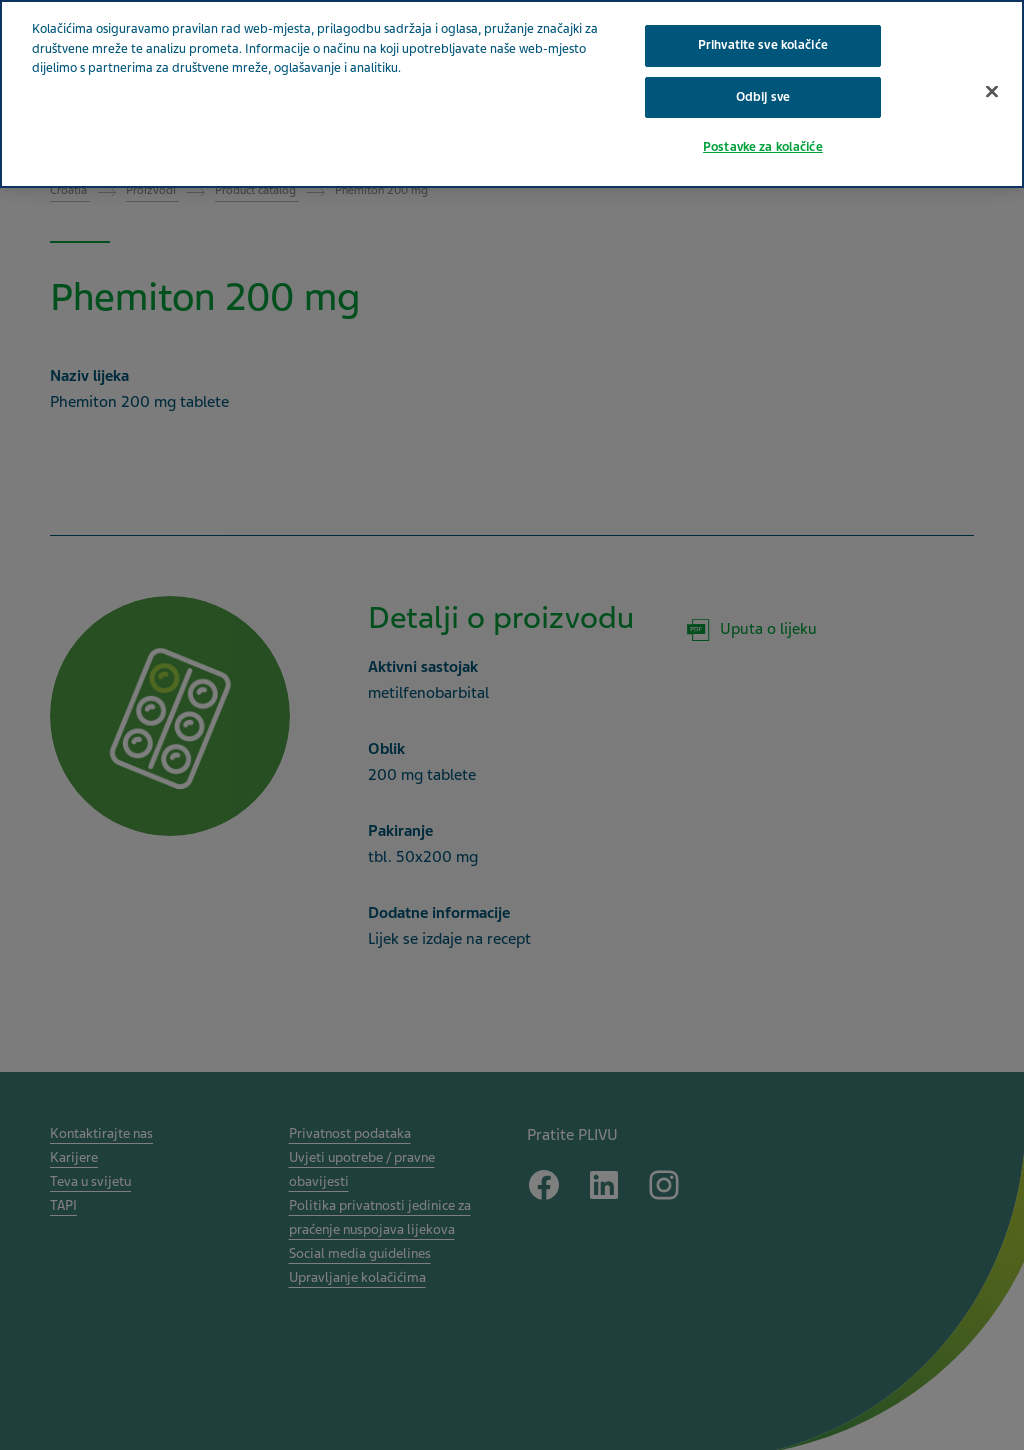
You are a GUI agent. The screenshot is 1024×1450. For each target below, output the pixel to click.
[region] (512, 94)
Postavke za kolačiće (763, 147)
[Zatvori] (992, 91)
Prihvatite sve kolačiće (763, 45)
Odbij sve (763, 97)
